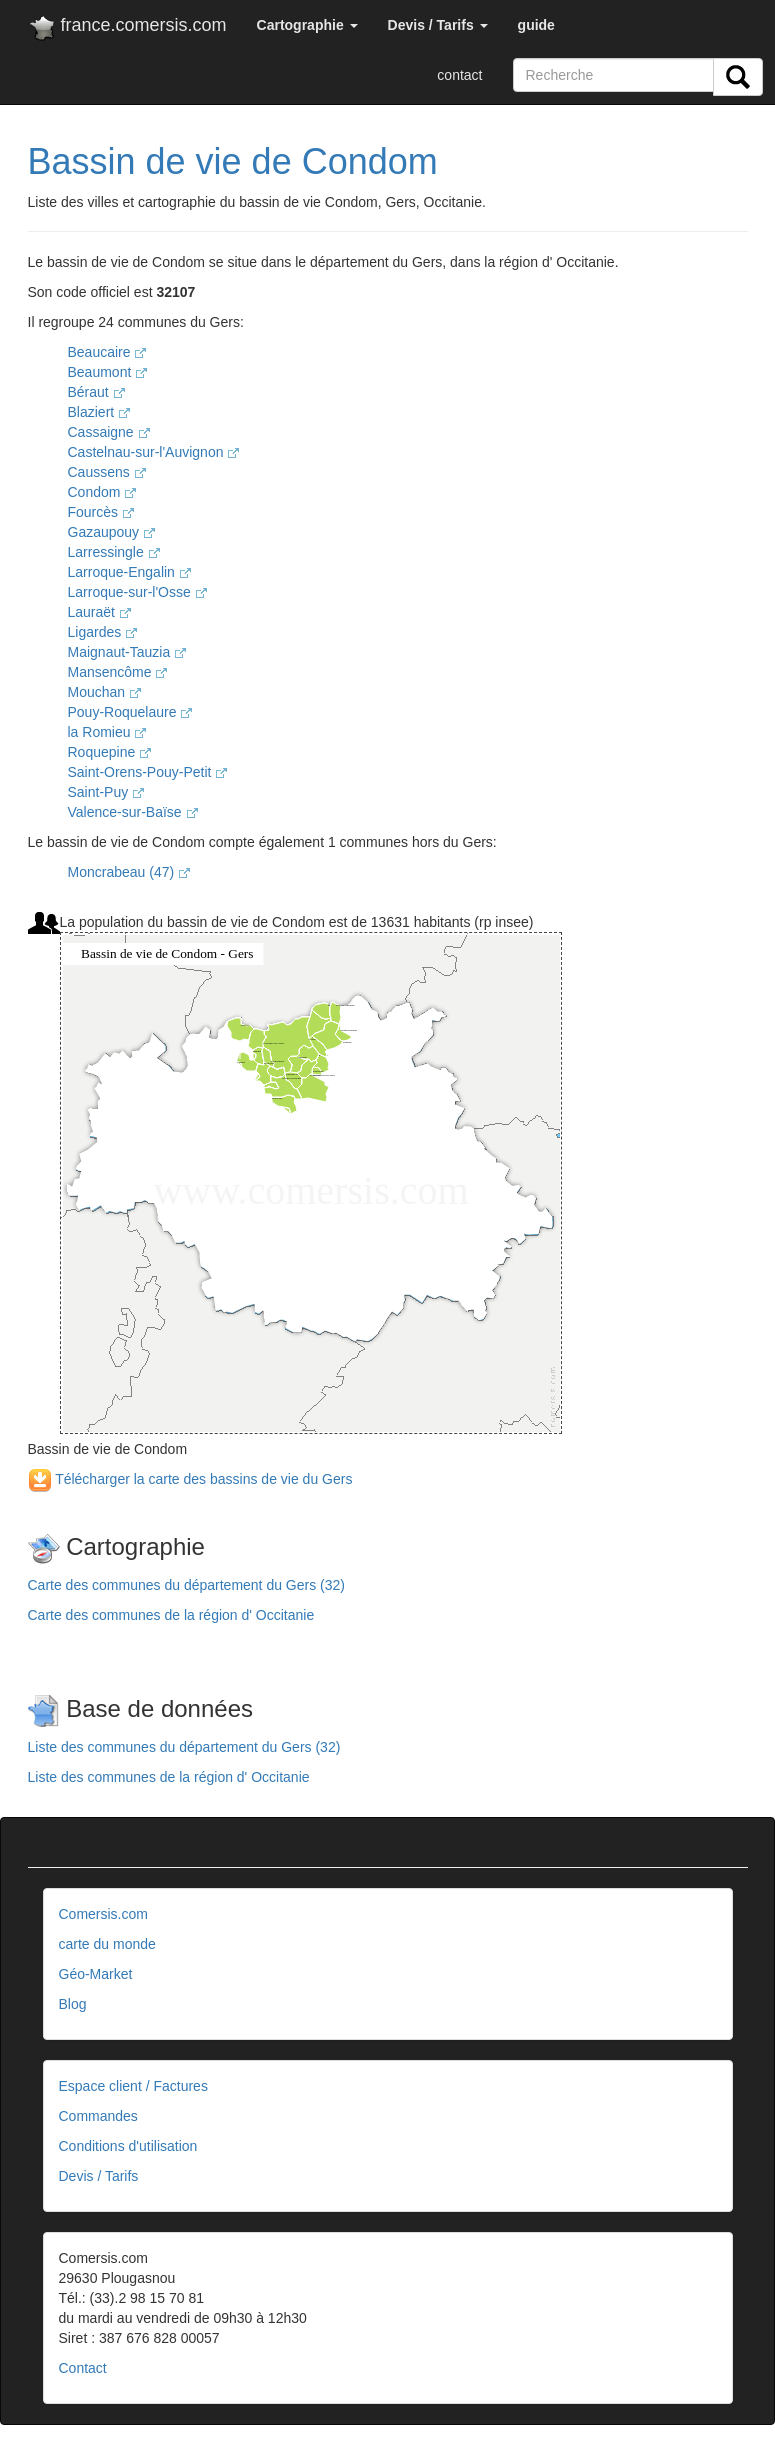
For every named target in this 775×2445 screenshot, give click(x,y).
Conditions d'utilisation (128, 2146)
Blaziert (99, 412)
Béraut (96, 392)
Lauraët (99, 612)
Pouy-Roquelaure (130, 712)
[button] (307, 25)
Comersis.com (103, 1914)
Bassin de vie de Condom (233, 161)
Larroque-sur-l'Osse (137, 592)
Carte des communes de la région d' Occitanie (171, 1615)
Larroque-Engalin (129, 572)
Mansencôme (118, 672)
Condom (102, 492)
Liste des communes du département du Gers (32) (184, 1747)
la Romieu (107, 732)
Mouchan (104, 692)
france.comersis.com (127, 29)
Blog (73, 2004)
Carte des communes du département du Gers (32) (187, 1585)
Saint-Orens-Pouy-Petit (148, 772)
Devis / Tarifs (99, 2176)
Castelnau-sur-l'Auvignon (154, 452)
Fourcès (101, 512)
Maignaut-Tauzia (127, 652)
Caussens (107, 472)
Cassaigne (109, 432)
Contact (83, 2368)
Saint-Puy (106, 792)
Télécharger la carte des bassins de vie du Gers (190, 1479)
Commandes (98, 2116)
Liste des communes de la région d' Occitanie (169, 1777)
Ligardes (103, 632)
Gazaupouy (112, 532)
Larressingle (114, 552)
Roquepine (110, 752)
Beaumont (108, 372)
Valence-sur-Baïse (133, 812)
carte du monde (107, 1944)
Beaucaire (107, 352)
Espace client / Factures (133, 2086)
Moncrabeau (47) (129, 872)
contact (459, 75)
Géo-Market (96, 1974)
